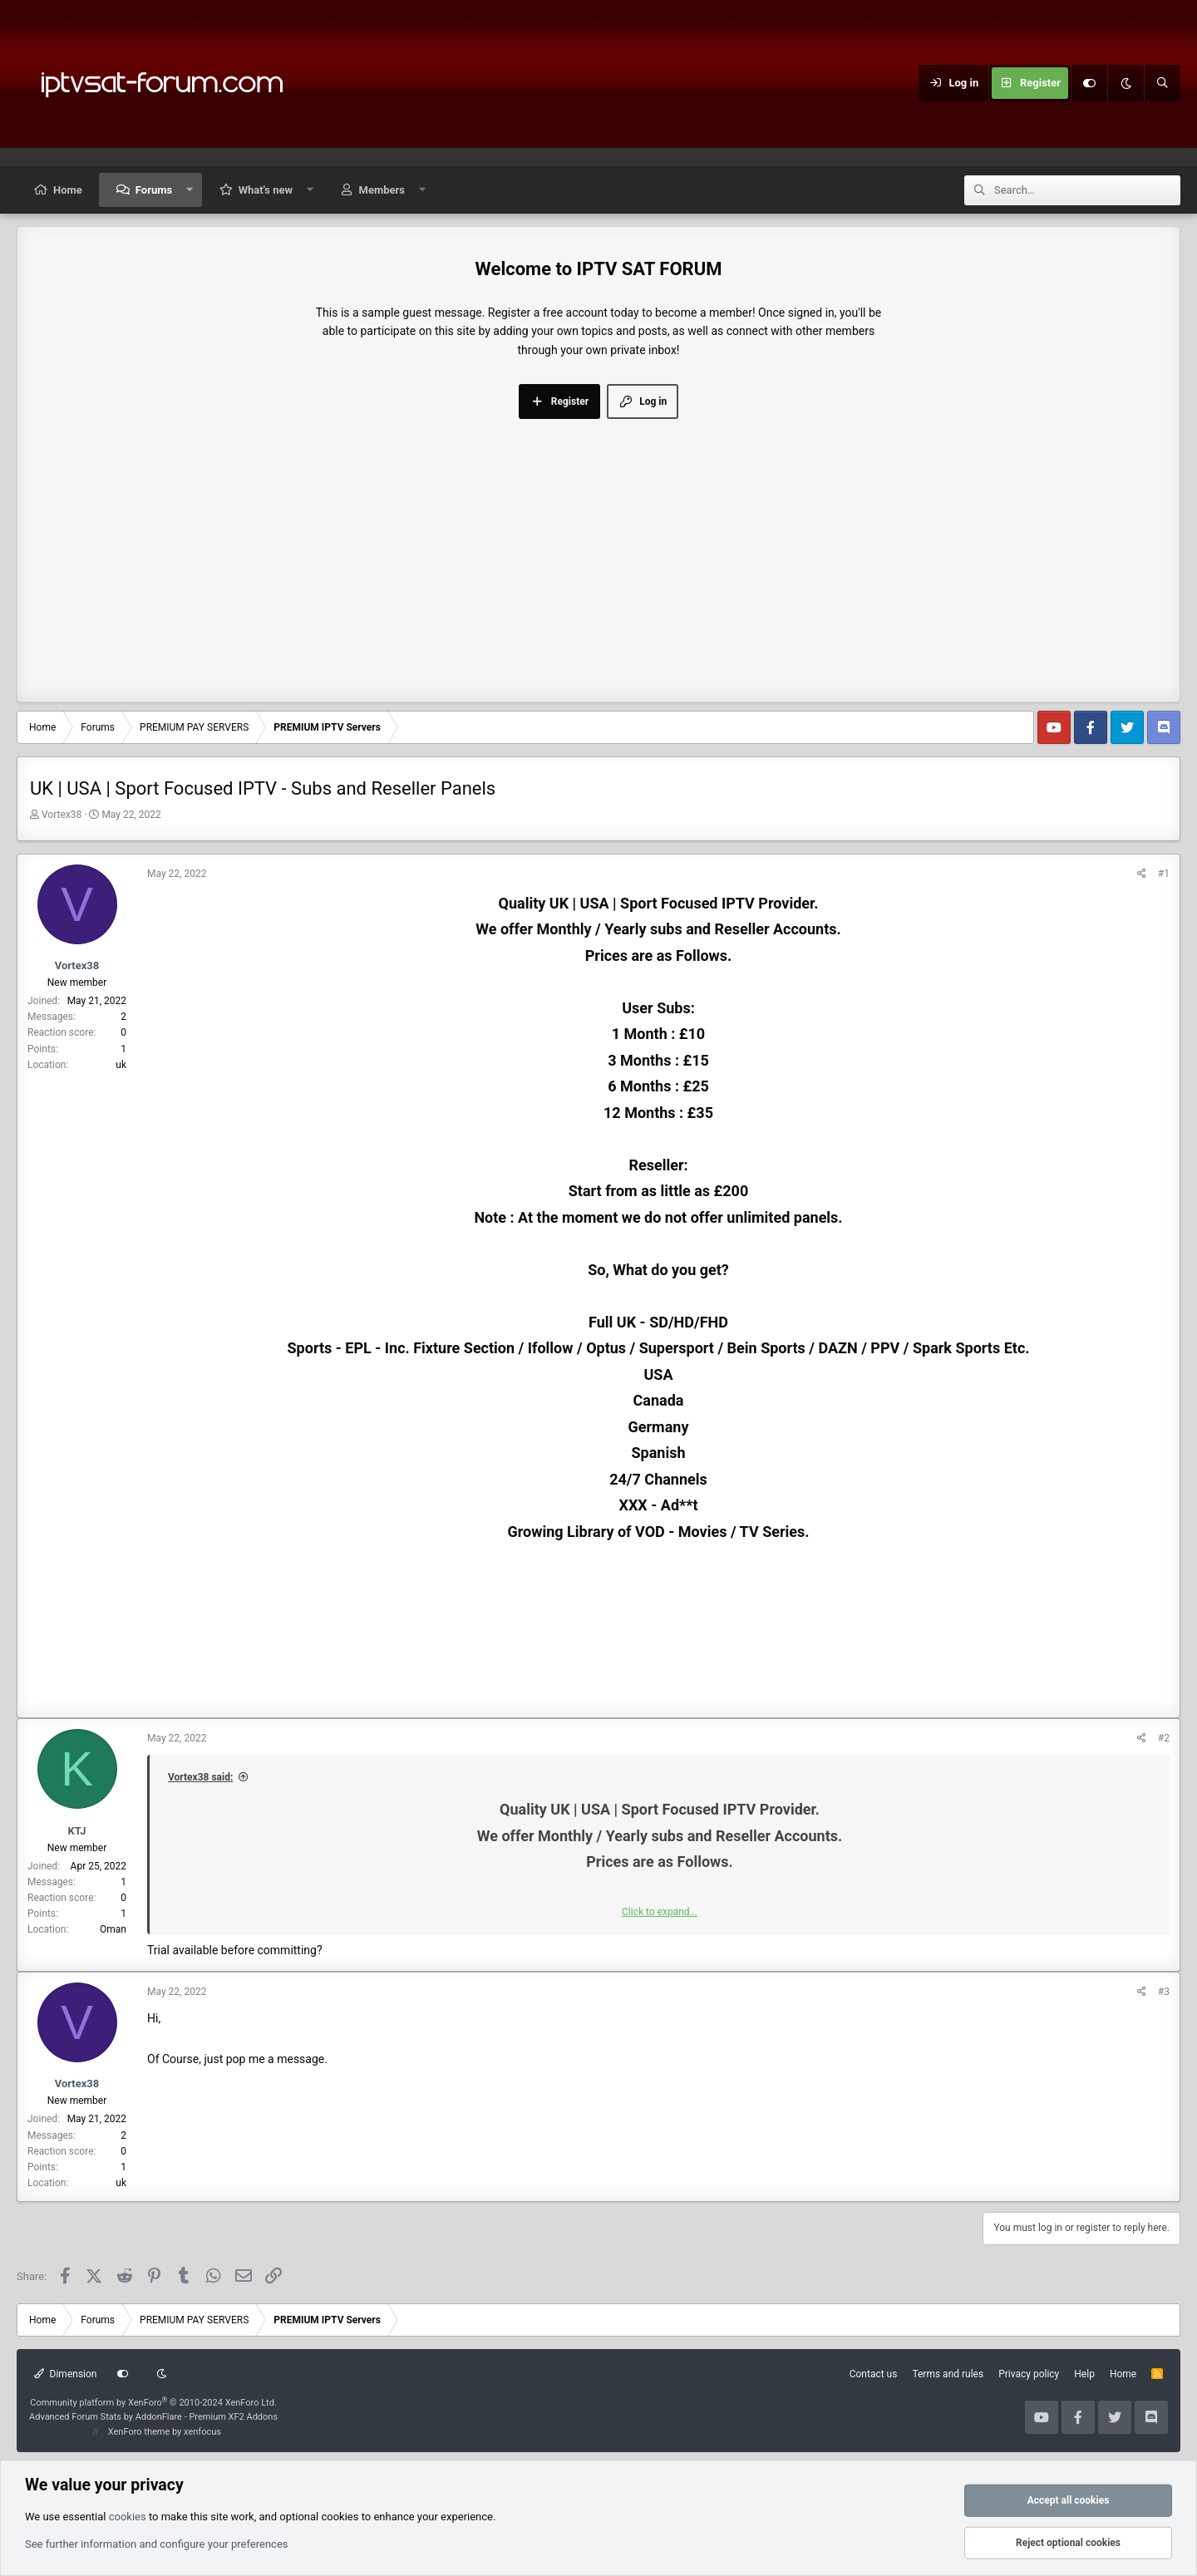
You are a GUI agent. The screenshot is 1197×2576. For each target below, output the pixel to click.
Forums (153, 190)
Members (382, 190)
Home (67, 190)
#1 (1164, 873)
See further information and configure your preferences (156, 2544)
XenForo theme (139, 2431)
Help (1084, 2374)
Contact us (874, 2374)
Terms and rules (947, 2374)
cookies (127, 2516)
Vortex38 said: (200, 1777)
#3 (1164, 1991)
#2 (1164, 1738)
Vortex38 (61, 814)
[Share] (1141, 874)
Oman (113, 1929)
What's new (266, 190)
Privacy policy (1028, 2374)
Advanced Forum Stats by (153, 2416)
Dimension (65, 2374)
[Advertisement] (598, 543)
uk (121, 1065)
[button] (190, 190)
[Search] (1162, 83)
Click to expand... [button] (659, 1912)
